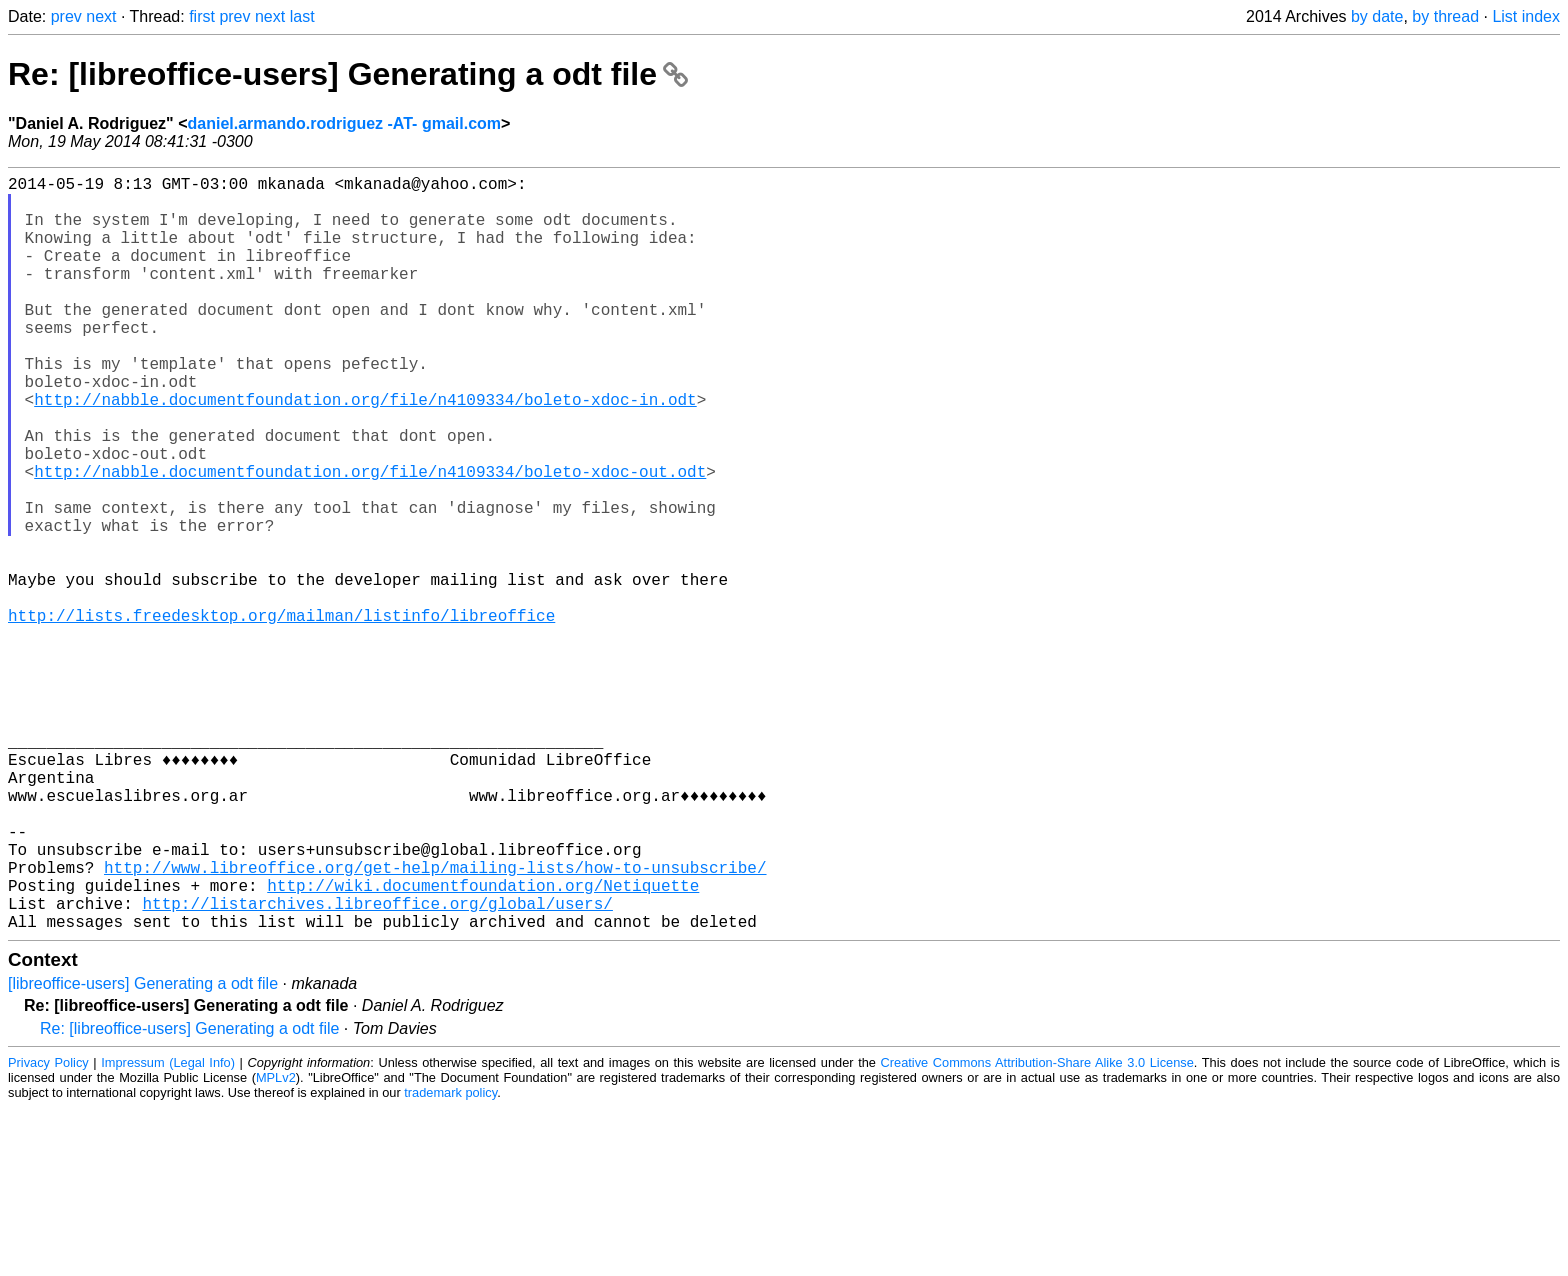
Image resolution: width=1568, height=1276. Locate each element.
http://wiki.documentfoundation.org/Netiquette (483, 1045)
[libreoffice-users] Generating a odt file (143, 1151)
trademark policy (450, 1260)
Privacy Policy (48, 1230)
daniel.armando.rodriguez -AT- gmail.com (345, 123)
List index (1526, 16)
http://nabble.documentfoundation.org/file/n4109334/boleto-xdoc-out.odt (370, 539)
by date (1377, 16)
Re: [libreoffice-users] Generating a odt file (348, 74)
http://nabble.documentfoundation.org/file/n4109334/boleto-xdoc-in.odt (365, 451)
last (302, 16)
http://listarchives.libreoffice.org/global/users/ (377, 1067)
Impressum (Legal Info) (168, 1230)
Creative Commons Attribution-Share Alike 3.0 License (1037, 1230)
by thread (1445, 16)
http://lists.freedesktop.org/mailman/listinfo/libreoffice (281, 715)
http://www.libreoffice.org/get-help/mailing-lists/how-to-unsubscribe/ (435, 1023)
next (101, 16)
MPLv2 (276, 1245)
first (202, 16)
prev (66, 16)
